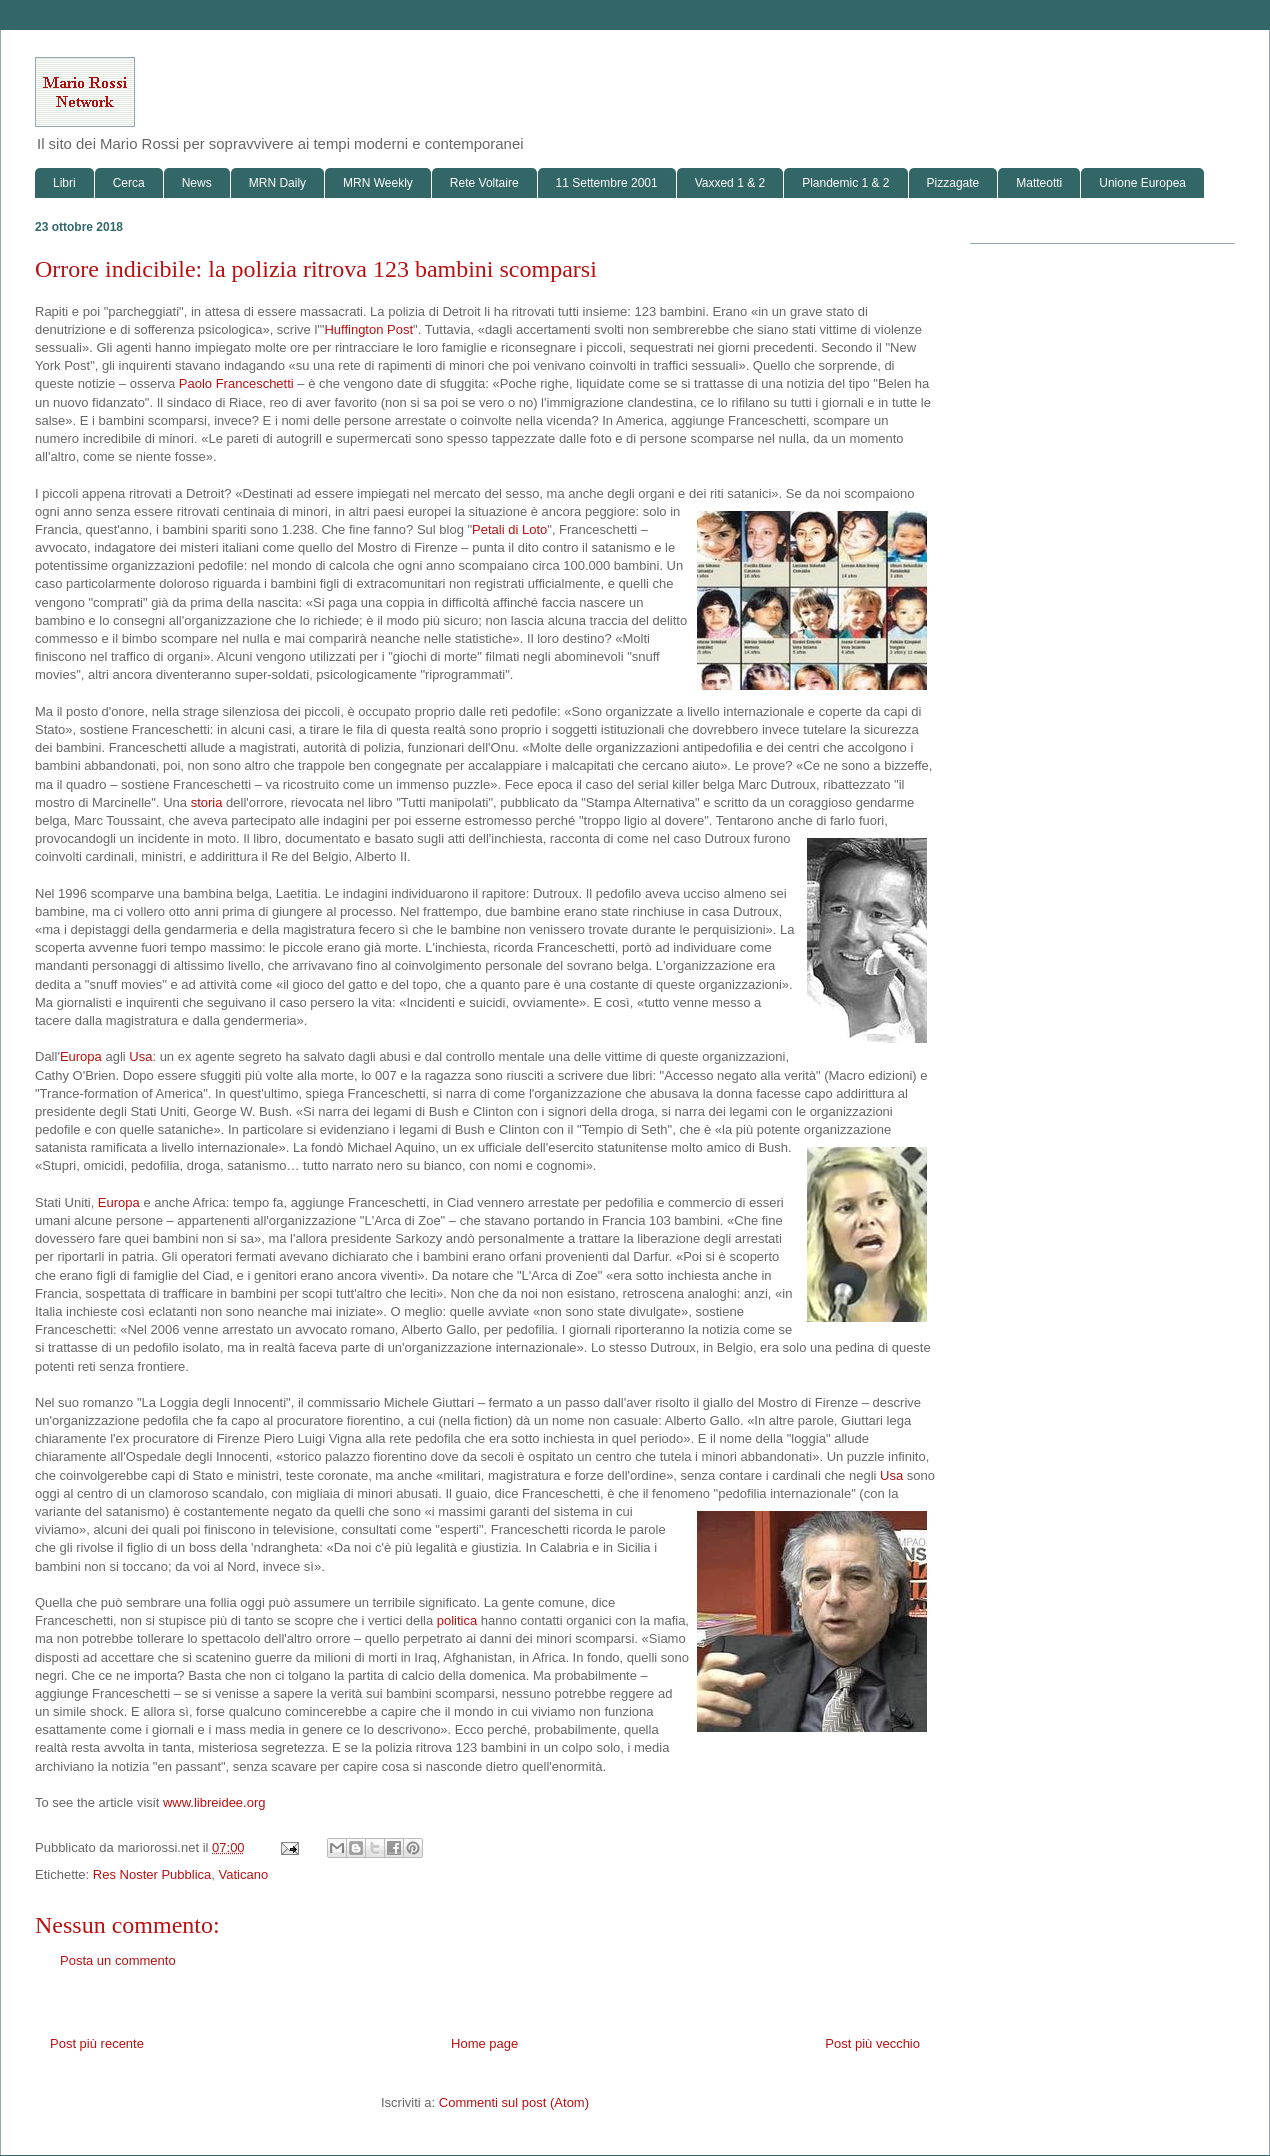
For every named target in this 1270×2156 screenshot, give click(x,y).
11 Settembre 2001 (607, 183)
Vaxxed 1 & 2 (730, 183)
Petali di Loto (509, 529)
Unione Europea (1142, 183)
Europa (81, 1056)
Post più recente (97, 2043)
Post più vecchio (872, 2043)
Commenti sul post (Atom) (514, 2102)
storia (207, 802)
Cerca (129, 183)
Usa (140, 1056)
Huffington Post (368, 329)
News (197, 183)
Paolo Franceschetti (236, 383)
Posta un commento (118, 1960)
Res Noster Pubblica (152, 1874)
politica (457, 1620)
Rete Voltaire (484, 183)
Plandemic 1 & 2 (845, 183)
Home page (484, 2043)
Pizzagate (953, 183)
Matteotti (1039, 183)
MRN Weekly (378, 183)
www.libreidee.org (214, 1802)
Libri (64, 183)
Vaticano (244, 1874)
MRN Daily (277, 183)
